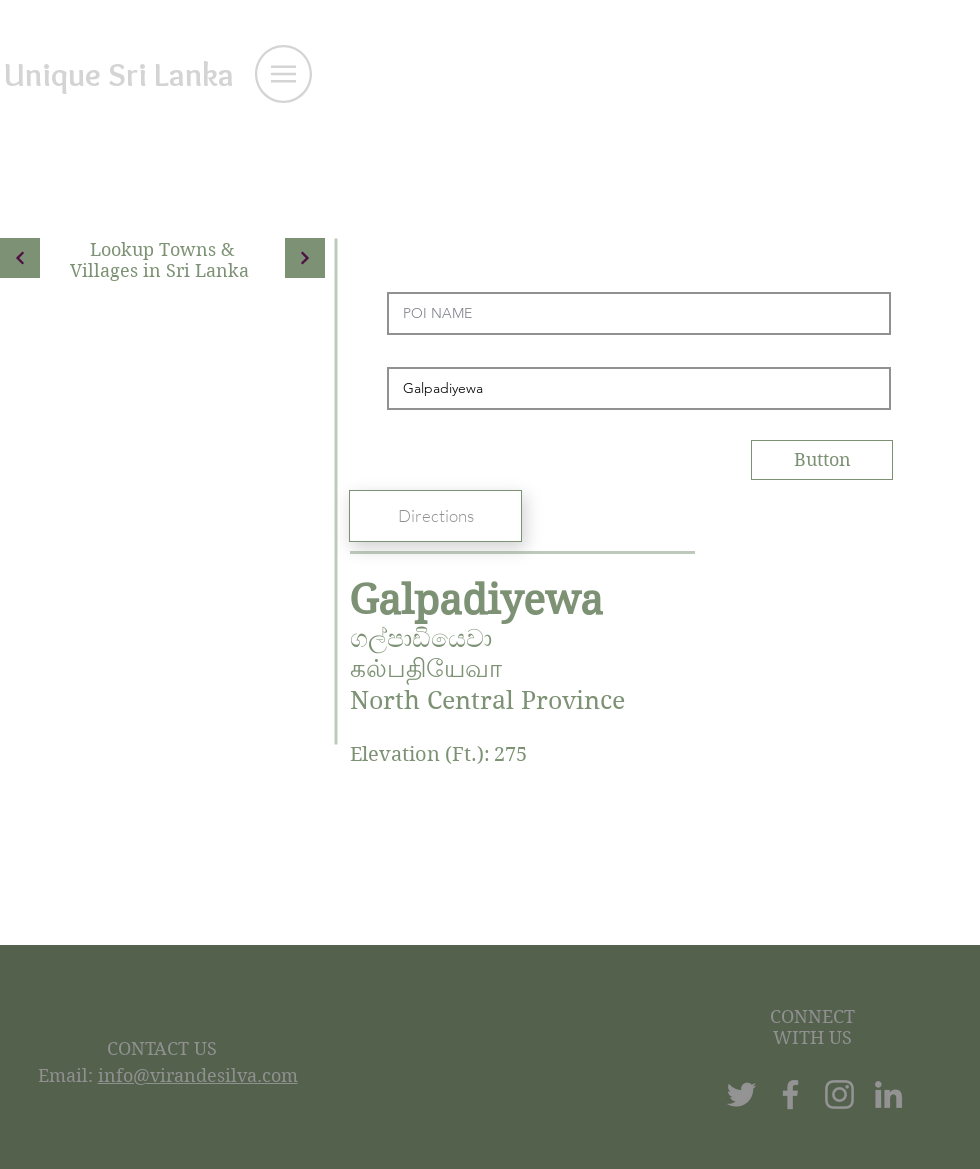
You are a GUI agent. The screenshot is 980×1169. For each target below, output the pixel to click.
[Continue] (20, 258)
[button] (283, 74)
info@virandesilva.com (198, 1075)
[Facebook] (790, 1094)
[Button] (822, 460)
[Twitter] (741, 1094)
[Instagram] (839, 1094)
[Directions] (435, 516)
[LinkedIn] (888, 1094)
